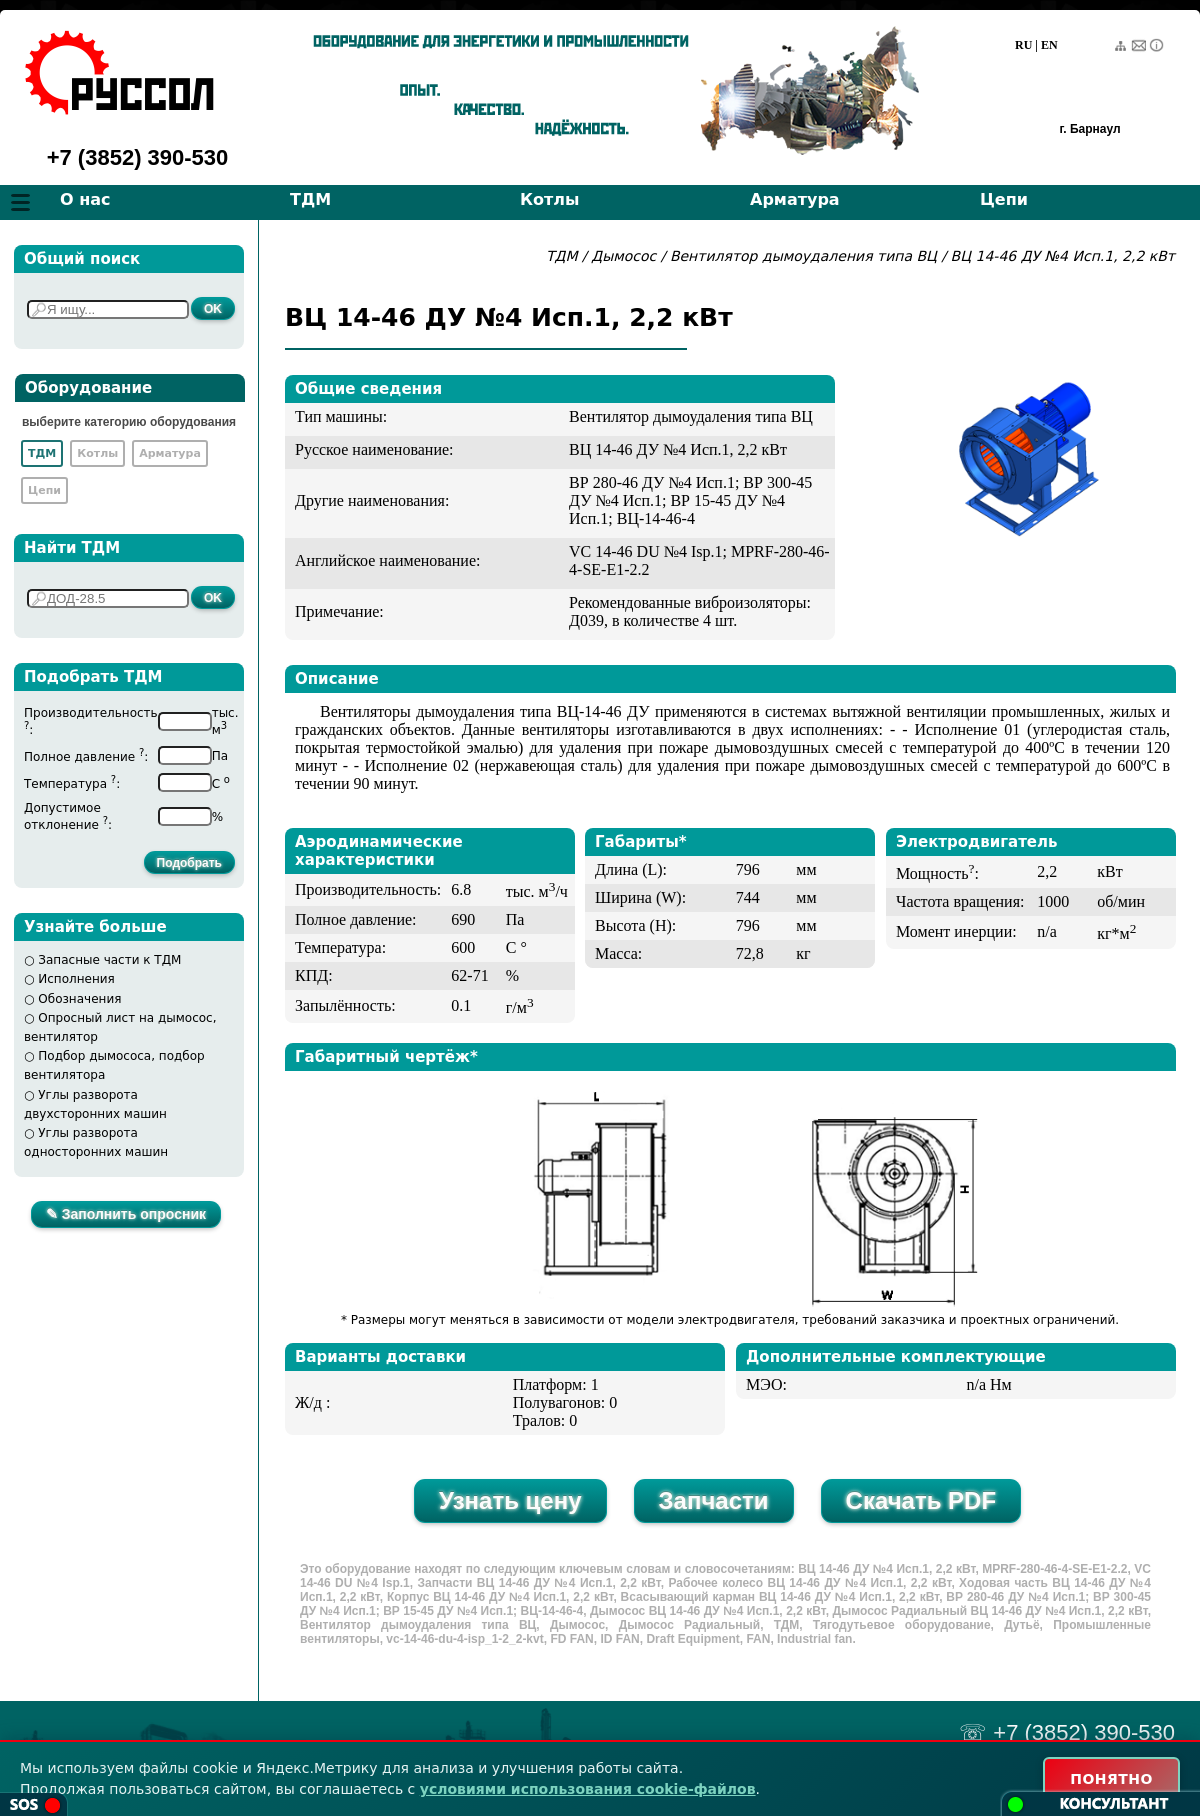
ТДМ (310, 199)
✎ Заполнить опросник (126, 1214)
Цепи (1004, 199)
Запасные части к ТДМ (109, 960)
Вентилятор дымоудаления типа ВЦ (806, 256)
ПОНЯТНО (1111, 1779)
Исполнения (76, 979)
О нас (85, 199)
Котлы (550, 199)
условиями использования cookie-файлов (588, 1789)
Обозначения (79, 999)
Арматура (795, 199)
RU (1023, 45)
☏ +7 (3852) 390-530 (1067, 1732)
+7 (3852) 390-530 (138, 157)
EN (1049, 45)
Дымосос (623, 256)
